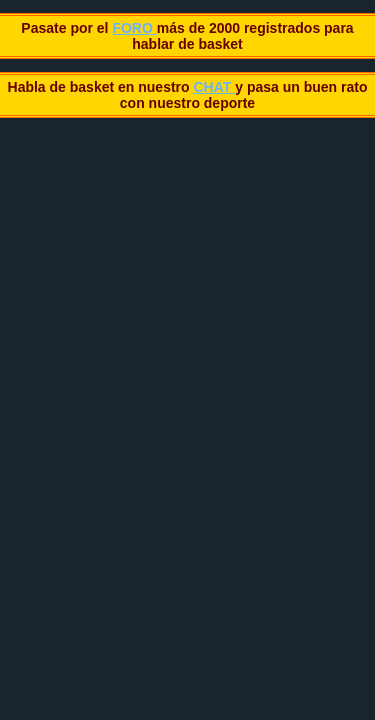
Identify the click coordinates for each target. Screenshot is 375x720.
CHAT (214, 87)
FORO (134, 28)
